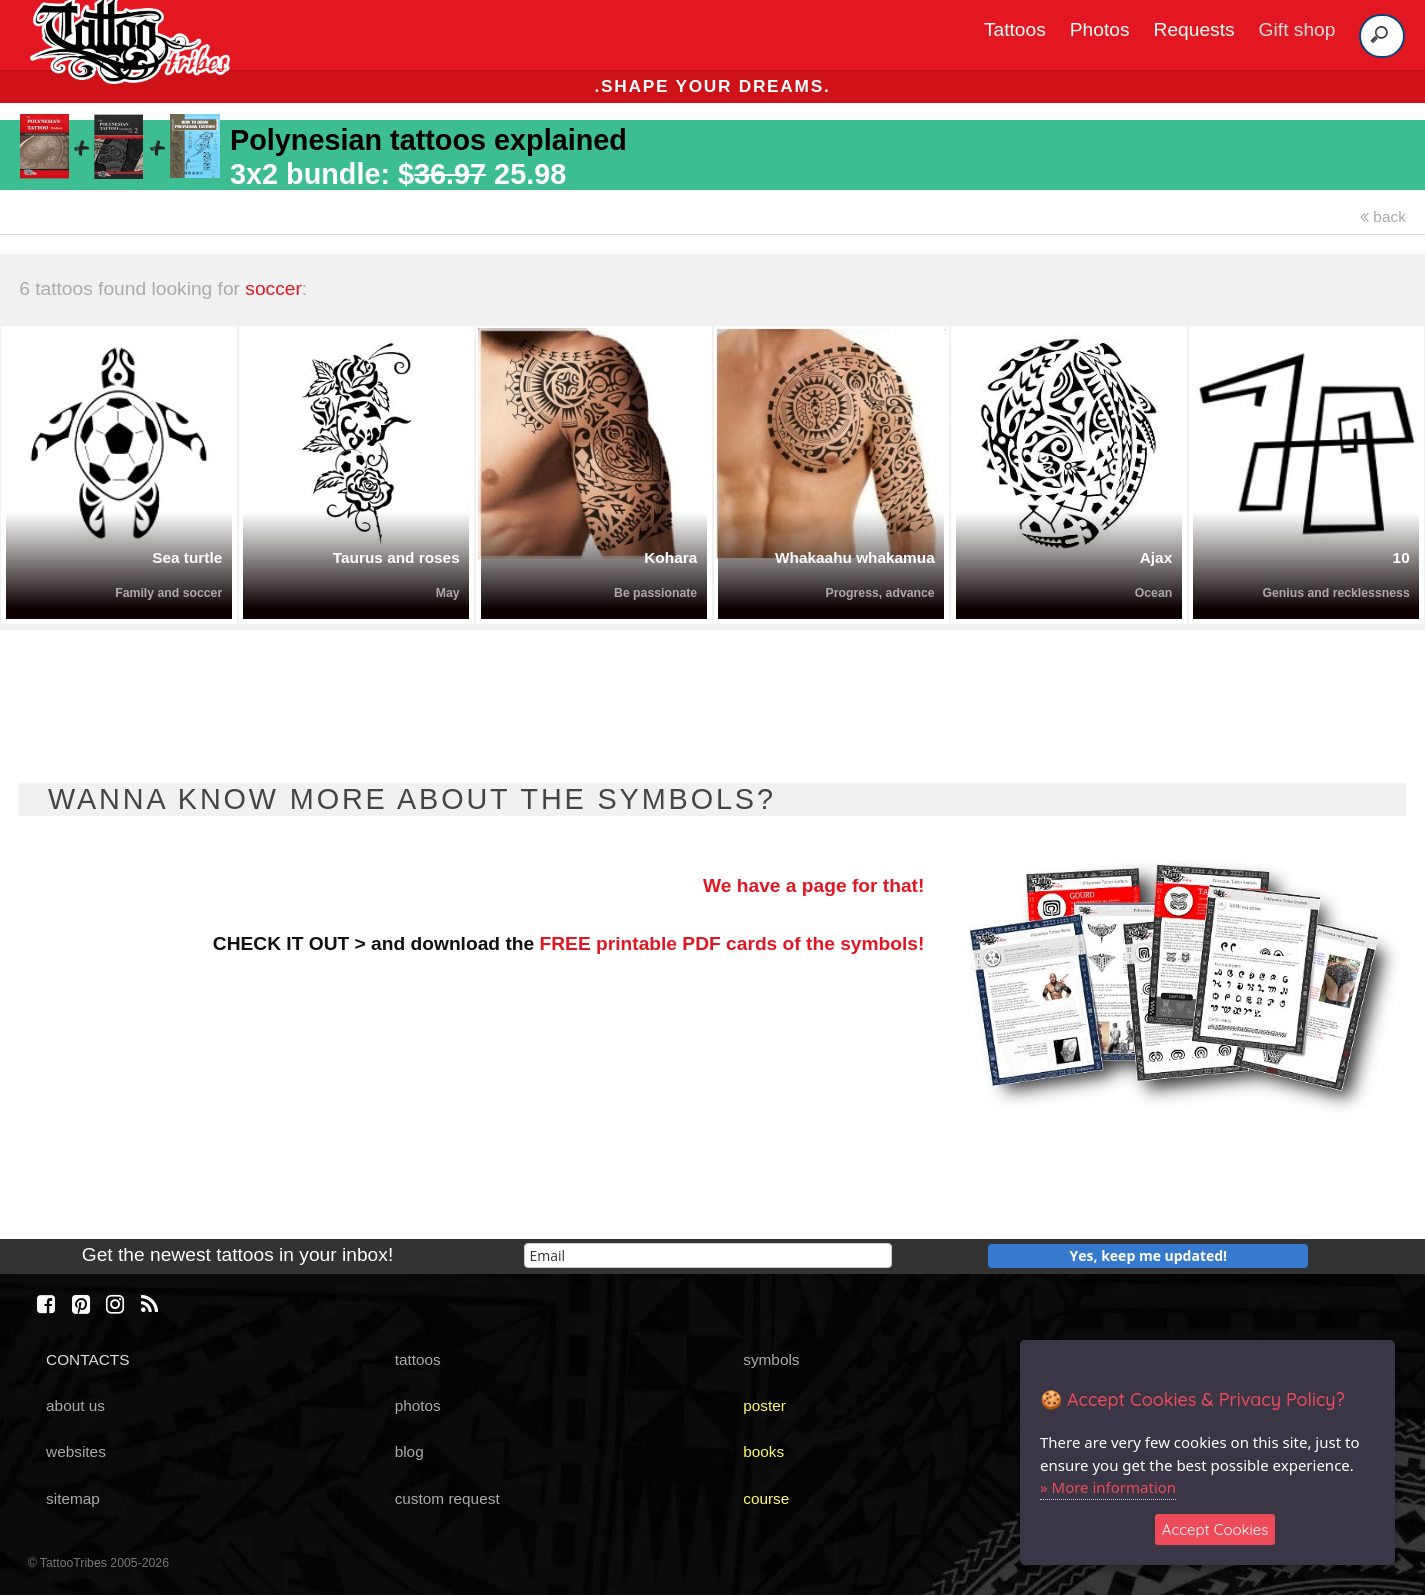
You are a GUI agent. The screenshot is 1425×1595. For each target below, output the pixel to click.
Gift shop (1297, 29)
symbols (771, 1359)
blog (409, 1451)
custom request (447, 1498)
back (1383, 216)
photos (418, 1405)
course (766, 1498)
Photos (1100, 29)
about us (75, 1405)
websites (76, 1451)
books (763, 1451)
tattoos (418, 1359)
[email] (708, 1255)
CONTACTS (87, 1359)
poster (764, 1405)
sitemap (73, 1498)
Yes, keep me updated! (1149, 1255)
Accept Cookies (1215, 1529)
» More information (1108, 1487)
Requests (1194, 29)
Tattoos (1015, 29)
